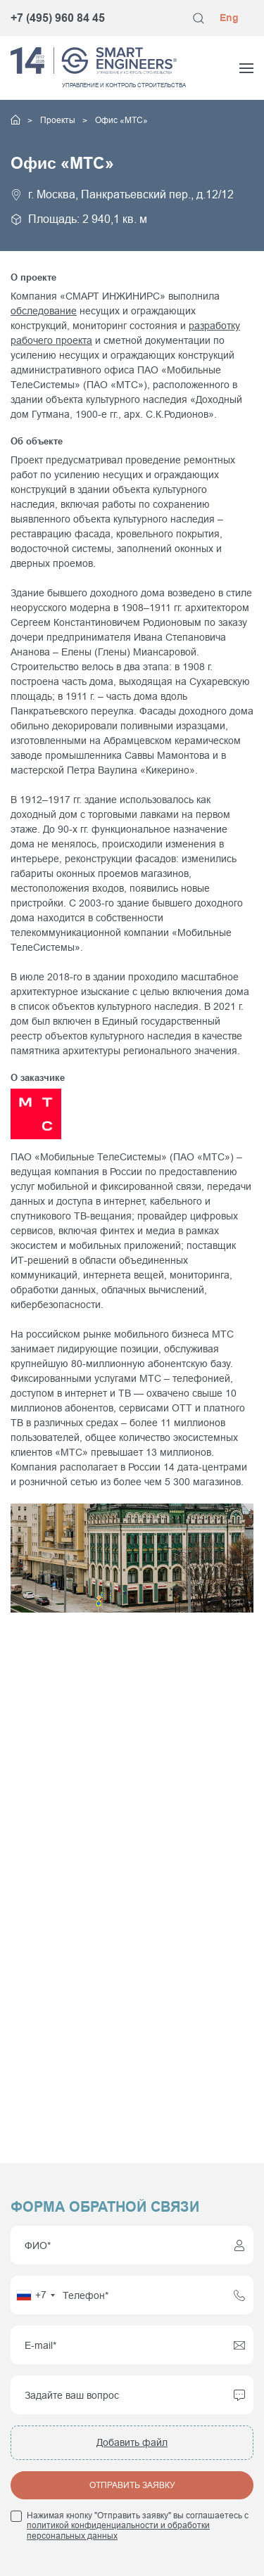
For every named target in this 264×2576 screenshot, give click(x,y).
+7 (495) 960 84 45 (58, 18)
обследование (44, 310)
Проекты (58, 120)
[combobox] (35, 2295)
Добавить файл (132, 2442)
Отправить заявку (132, 2485)
